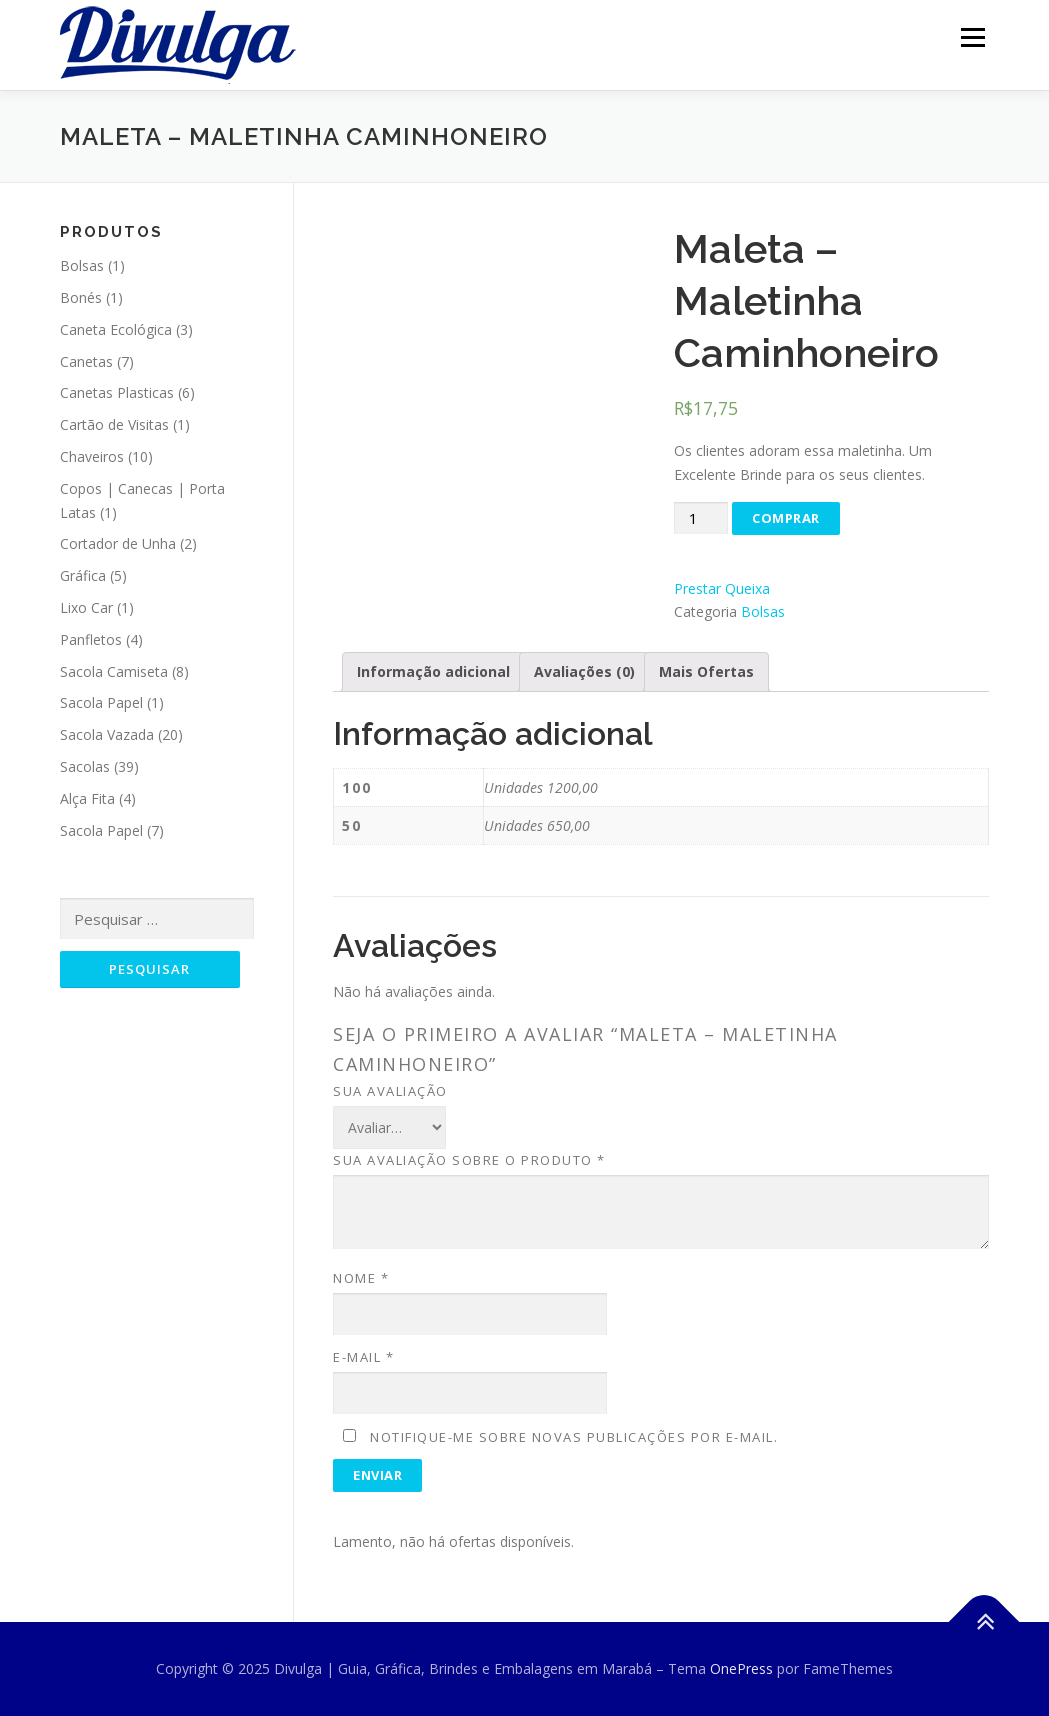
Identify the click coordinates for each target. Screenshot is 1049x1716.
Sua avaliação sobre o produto (469, 1160)
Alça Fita (87, 798)
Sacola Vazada (107, 734)
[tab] (433, 672)
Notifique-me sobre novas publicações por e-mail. (574, 1437)
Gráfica (83, 575)
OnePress (741, 1668)
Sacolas (85, 766)
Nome (361, 1278)
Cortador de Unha (118, 543)
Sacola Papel (101, 702)
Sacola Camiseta (114, 671)
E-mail (363, 1357)
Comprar (786, 518)
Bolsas (763, 611)
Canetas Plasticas (117, 392)
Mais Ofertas (706, 671)
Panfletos (91, 639)
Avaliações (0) (584, 671)
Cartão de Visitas (114, 424)
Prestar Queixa (722, 588)
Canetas (86, 361)
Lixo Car (86, 607)
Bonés (81, 297)
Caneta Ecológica (116, 329)
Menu (972, 37)
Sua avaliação (390, 1091)
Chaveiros (92, 456)
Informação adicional (433, 671)
